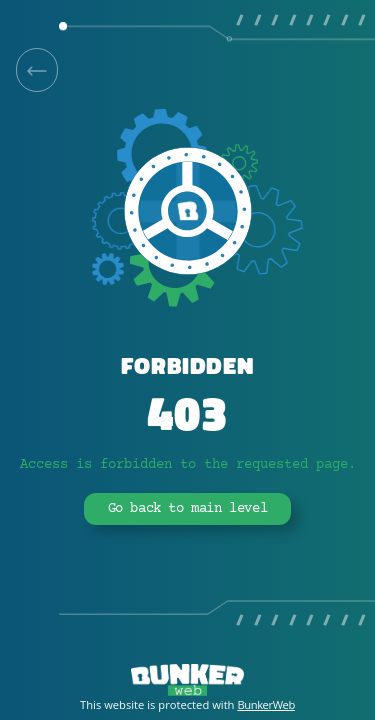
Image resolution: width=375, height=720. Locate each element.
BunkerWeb (266, 704)
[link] (37, 70)
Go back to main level (188, 509)
